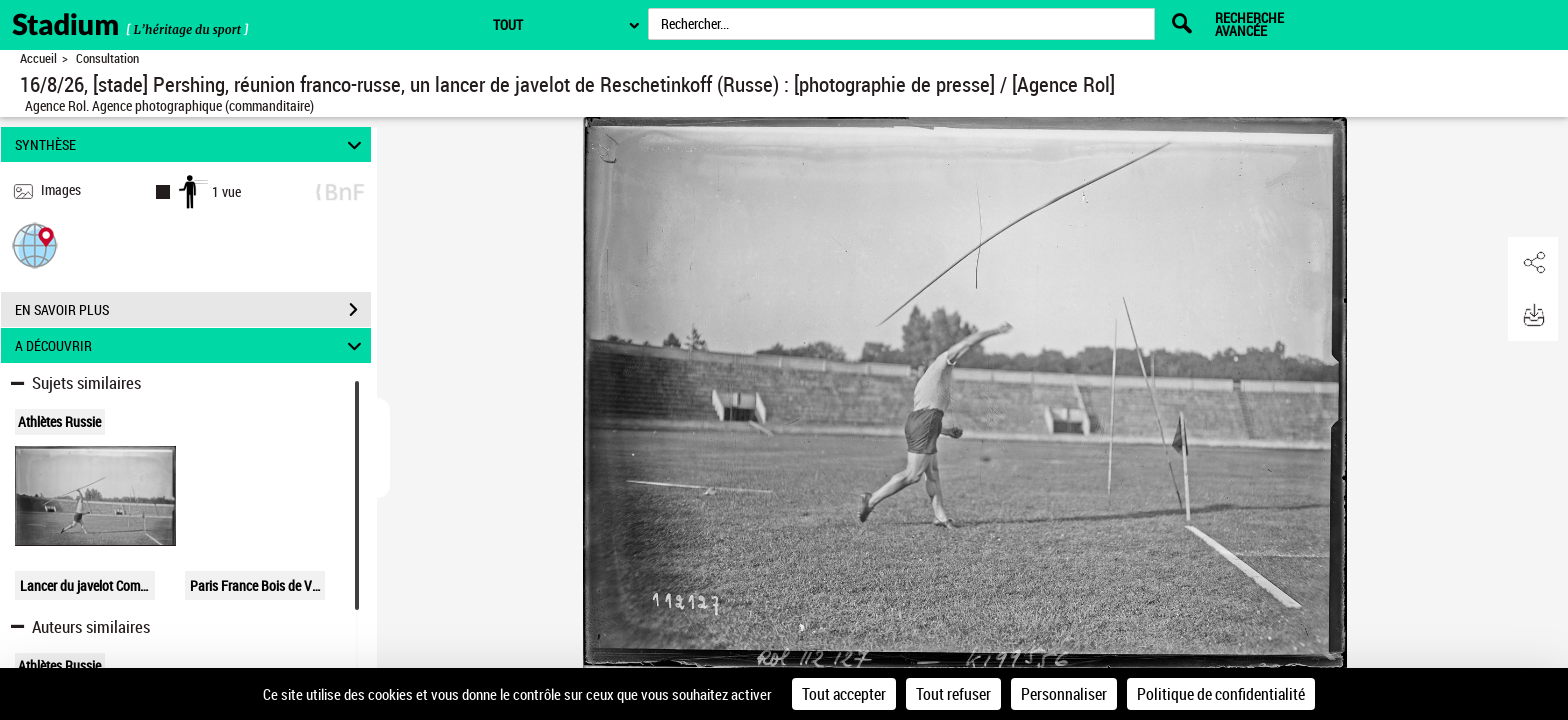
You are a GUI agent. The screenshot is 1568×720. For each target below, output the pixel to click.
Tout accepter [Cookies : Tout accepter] (844, 694)
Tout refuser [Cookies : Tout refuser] (953, 694)
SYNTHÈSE (191, 144)
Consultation (107, 58)
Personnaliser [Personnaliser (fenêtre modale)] (1064, 694)
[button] (35, 244)
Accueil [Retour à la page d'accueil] (38, 58)
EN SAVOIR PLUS (193, 310)
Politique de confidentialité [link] (1221, 694)
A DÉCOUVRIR (191, 345)
